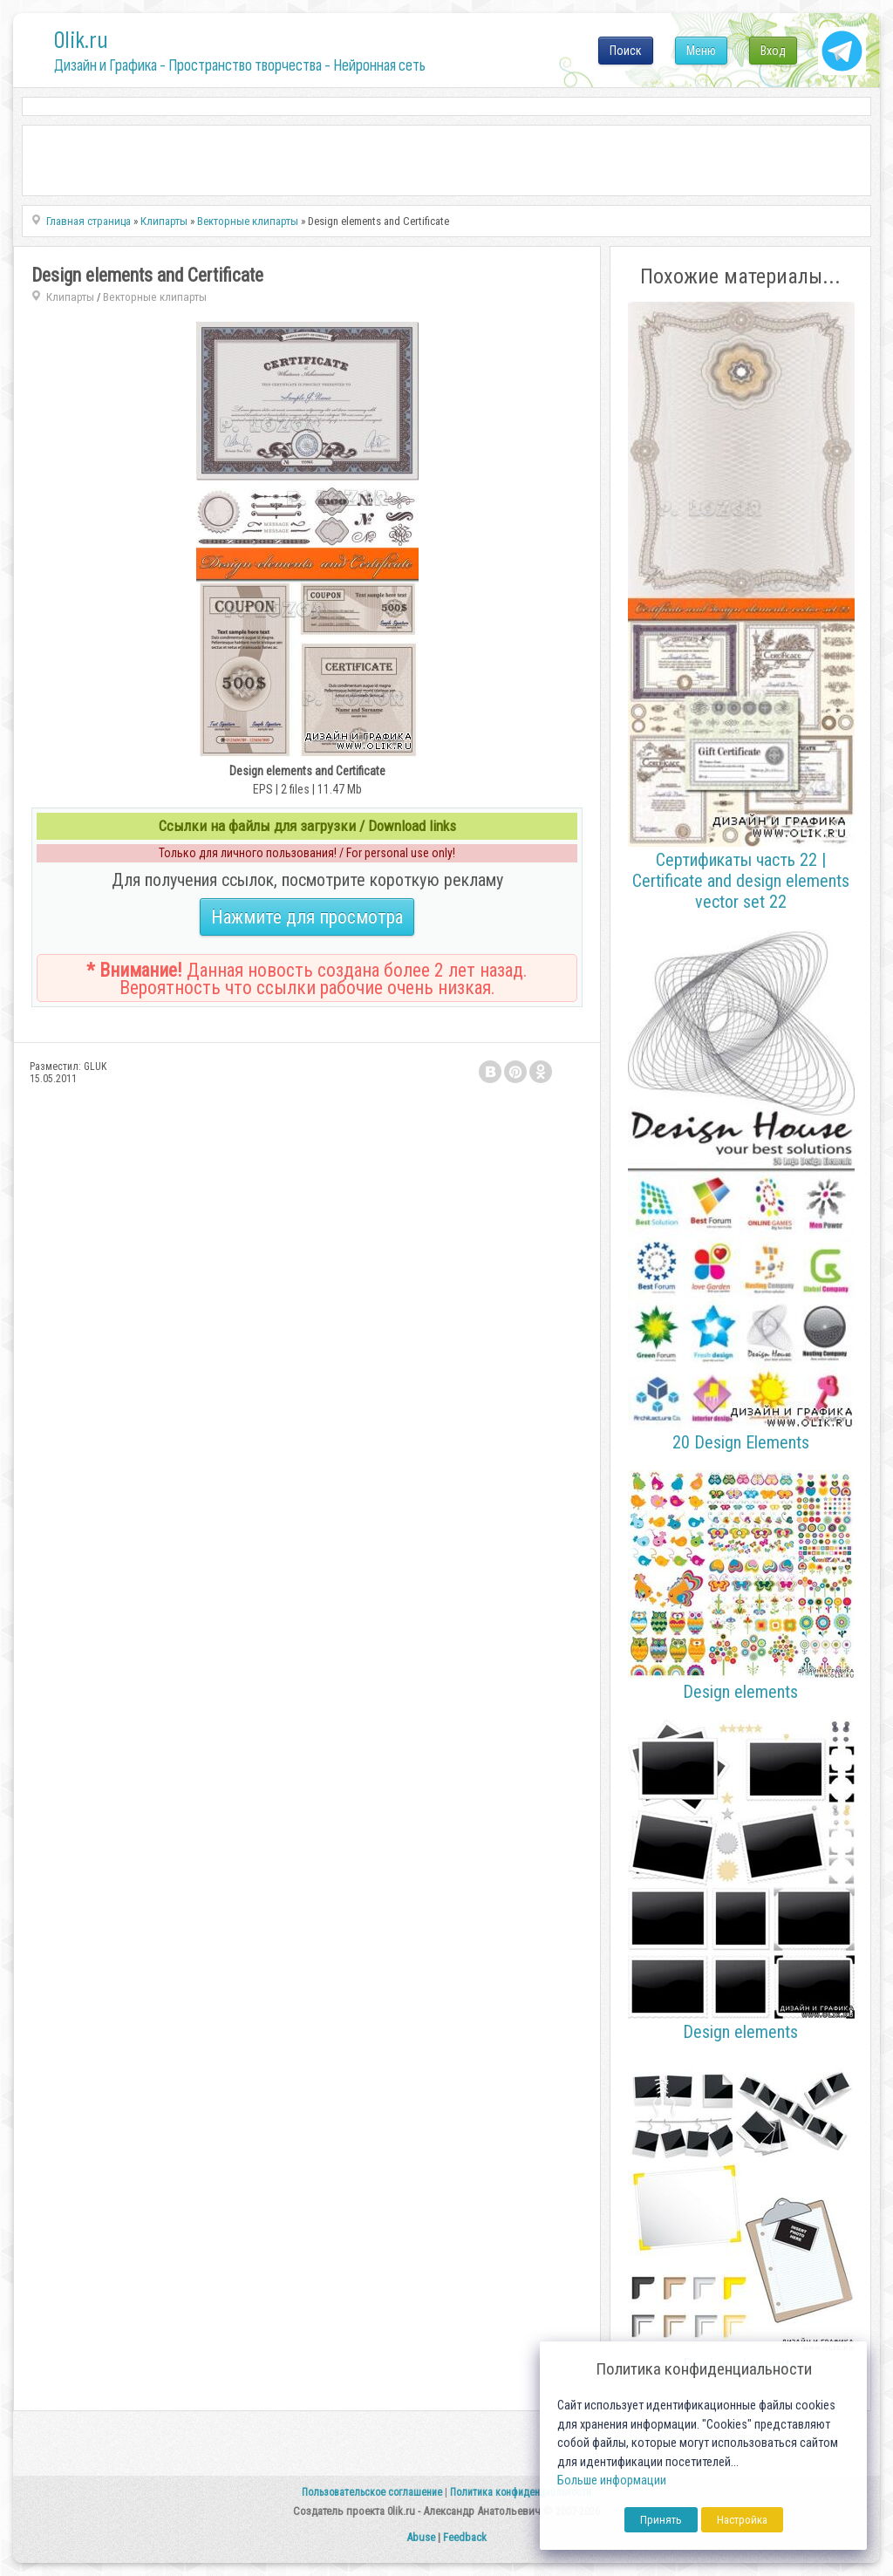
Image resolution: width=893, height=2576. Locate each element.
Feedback (465, 2537)
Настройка (742, 2519)
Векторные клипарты (155, 296)
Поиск (626, 51)
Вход (773, 51)
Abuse (420, 2537)
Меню (701, 51)
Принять (661, 2519)
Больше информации (611, 2480)
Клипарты (70, 296)
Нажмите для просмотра (307, 917)
